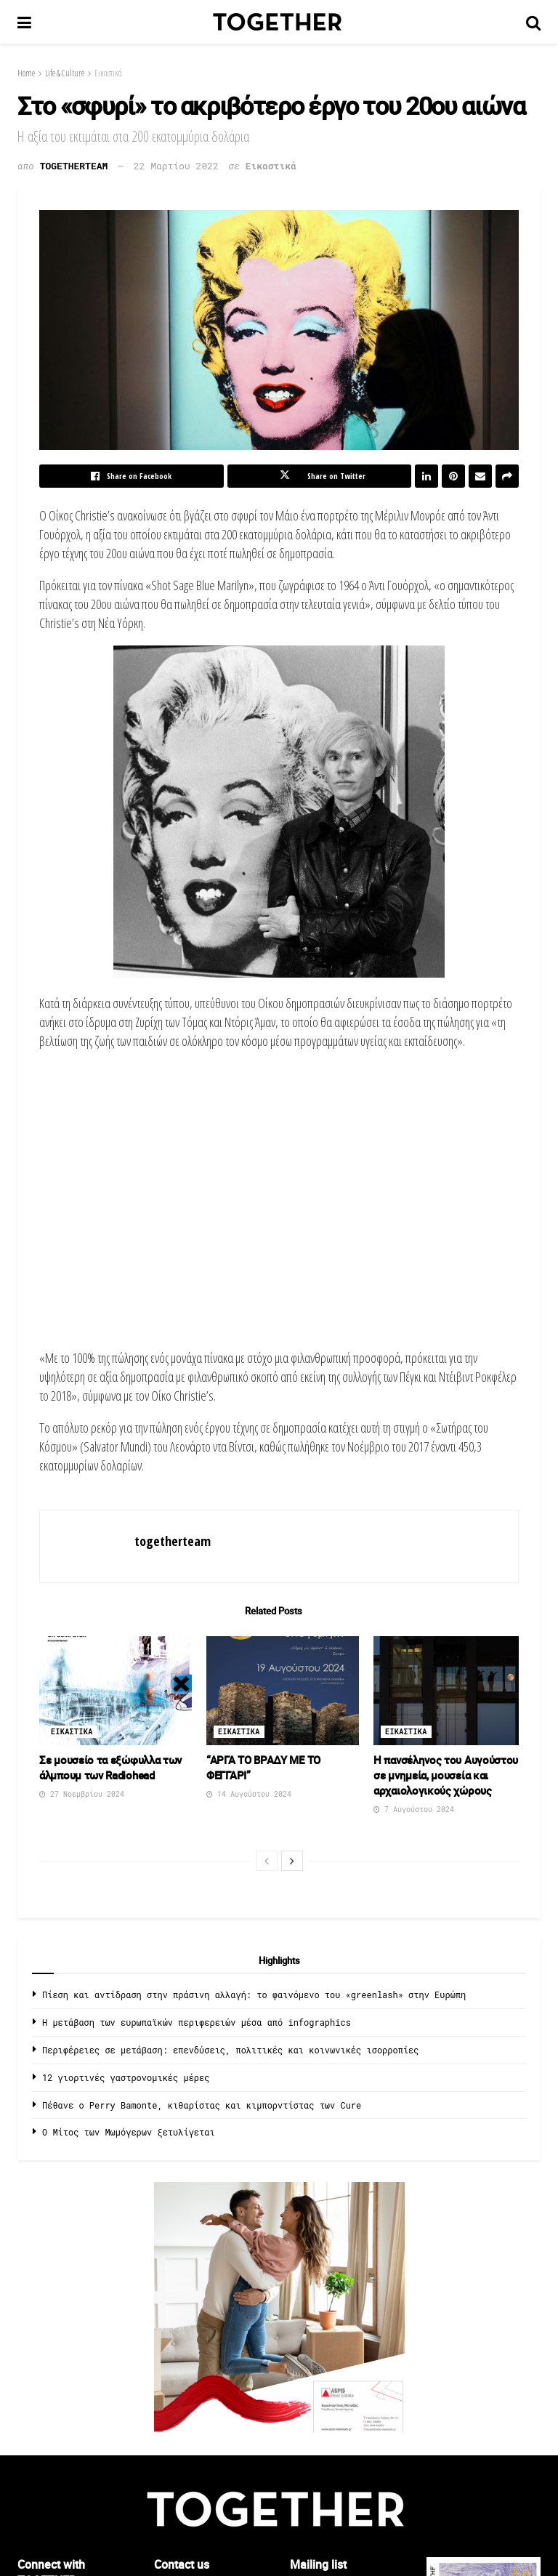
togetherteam (74, 165)
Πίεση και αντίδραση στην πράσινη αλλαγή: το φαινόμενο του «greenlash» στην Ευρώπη (254, 1994)
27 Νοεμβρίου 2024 (81, 1794)
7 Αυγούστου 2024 (413, 1809)
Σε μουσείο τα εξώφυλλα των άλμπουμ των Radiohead (110, 1767)
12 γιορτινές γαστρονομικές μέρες (125, 2077)
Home (26, 73)
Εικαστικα (72, 1731)
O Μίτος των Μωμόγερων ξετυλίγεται (128, 2132)
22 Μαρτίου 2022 (176, 165)
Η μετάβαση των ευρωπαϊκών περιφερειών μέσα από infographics (196, 2022)
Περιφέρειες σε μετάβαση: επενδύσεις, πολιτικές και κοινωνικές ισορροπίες (230, 2050)
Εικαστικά (108, 73)
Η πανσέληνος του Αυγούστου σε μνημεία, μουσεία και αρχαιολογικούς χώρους (445, 1775)
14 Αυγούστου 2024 (248, 1794)
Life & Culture (64, 73)
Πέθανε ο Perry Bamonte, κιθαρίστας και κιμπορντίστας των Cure (201, 2105)
